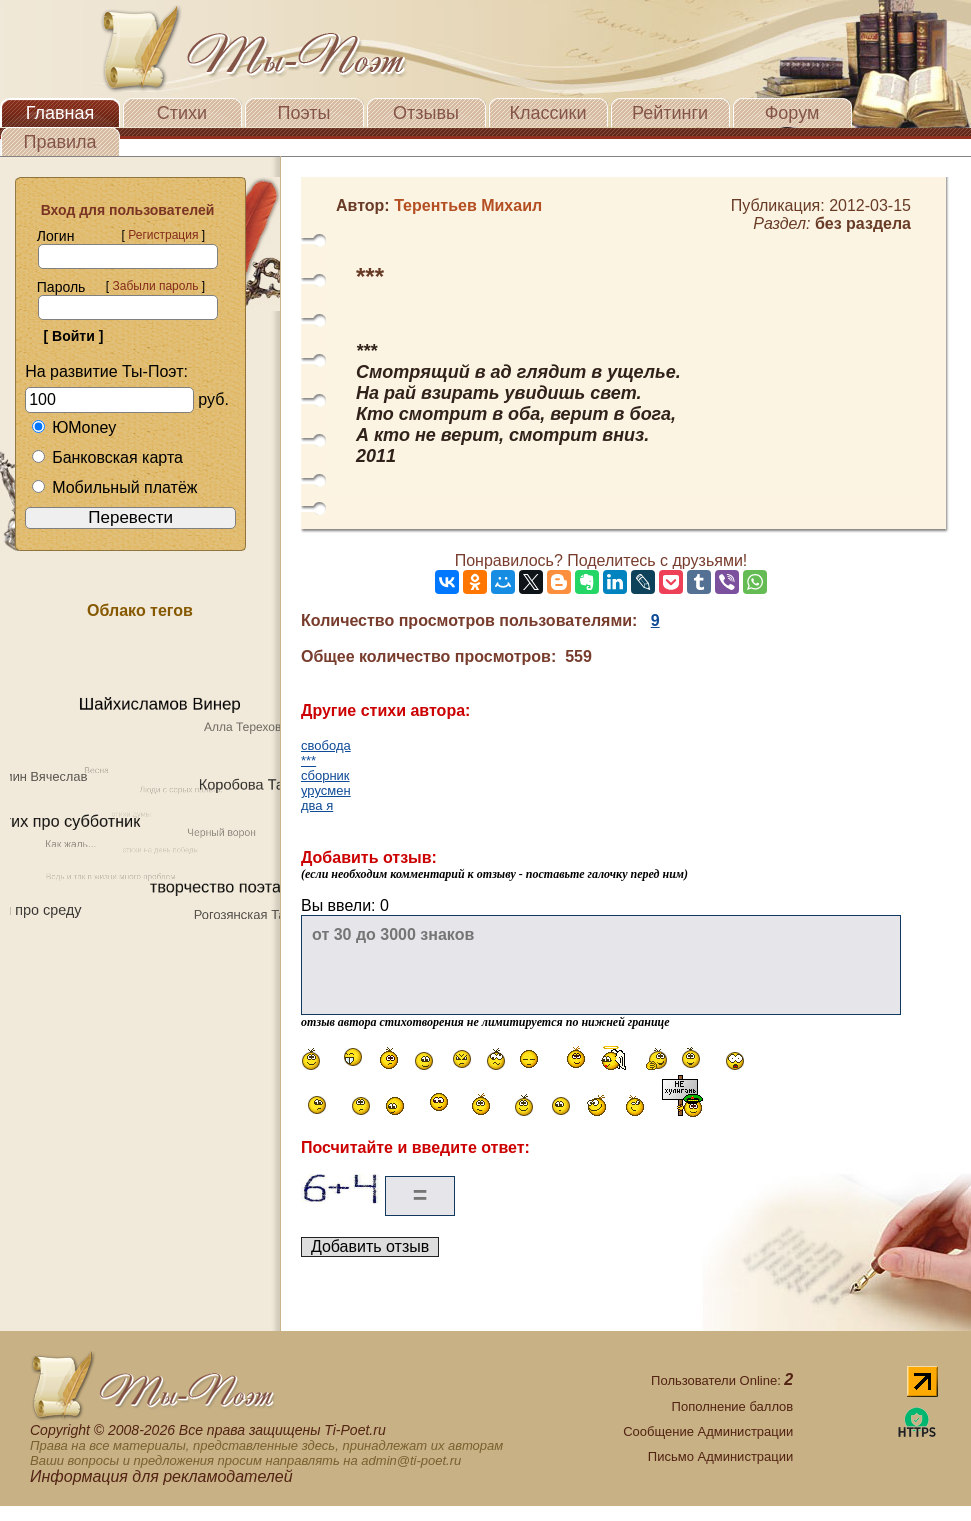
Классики (548, 113)
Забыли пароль (155, 286)
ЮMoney (73, 427)
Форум (792, 113)
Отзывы (426, 113)
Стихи (182, 113)
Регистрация (163, 235)
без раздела (863, 223)
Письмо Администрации (720, 1456)
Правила (59, 142)
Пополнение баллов (733, 1406)
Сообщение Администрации (708, 1431)
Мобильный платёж (114, 487)
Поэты (304, 113)
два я (317, 805)
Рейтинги (670, 113)
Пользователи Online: (722, 1380)
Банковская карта (107, 457)
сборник (325, 775)
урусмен (326, 790)
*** (308, 760)
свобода (326, 745)
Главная (60, 113)
